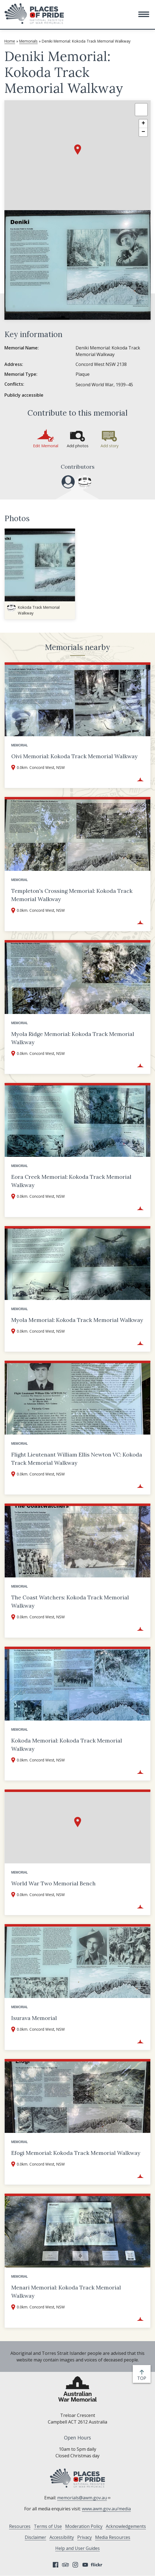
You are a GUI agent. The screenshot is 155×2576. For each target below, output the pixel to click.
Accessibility (61, 2537)
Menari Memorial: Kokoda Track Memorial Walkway (66, 2291)
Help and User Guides (77, 2548)
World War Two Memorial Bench (53, 1883)
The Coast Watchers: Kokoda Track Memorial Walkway (70, 1601)
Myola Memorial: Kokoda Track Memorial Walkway (77, 1319)
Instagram (75, 2564)
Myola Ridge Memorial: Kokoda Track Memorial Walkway (72, 1038)
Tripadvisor (65, 2564)
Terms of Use (48, 2526)
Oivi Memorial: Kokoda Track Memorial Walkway (74, 756)
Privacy (84, 2537)
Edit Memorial (45, 445)
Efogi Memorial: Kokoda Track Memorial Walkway (75, 2152)
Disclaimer (35, 2537)
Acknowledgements (126, 2526)
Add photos (77, 445)
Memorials (28, 41)
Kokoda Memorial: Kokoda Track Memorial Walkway (66, 1744)
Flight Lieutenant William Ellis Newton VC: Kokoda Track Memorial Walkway (76, 1458)
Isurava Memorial (34, 2017)
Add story (109, 445)
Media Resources (112, 2537)
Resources (20, 2526)
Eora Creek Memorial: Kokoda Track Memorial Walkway (71, 1180)
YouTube (85, 2564)
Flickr (97, 2564)
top (142, 2378)
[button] (144, 14)
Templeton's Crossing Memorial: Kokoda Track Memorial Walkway (71, 894)
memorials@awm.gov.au (84, 2498)
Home (9, 41)
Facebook (55, 2564)
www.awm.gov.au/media (106, 2509)
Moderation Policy (84, 2526)
